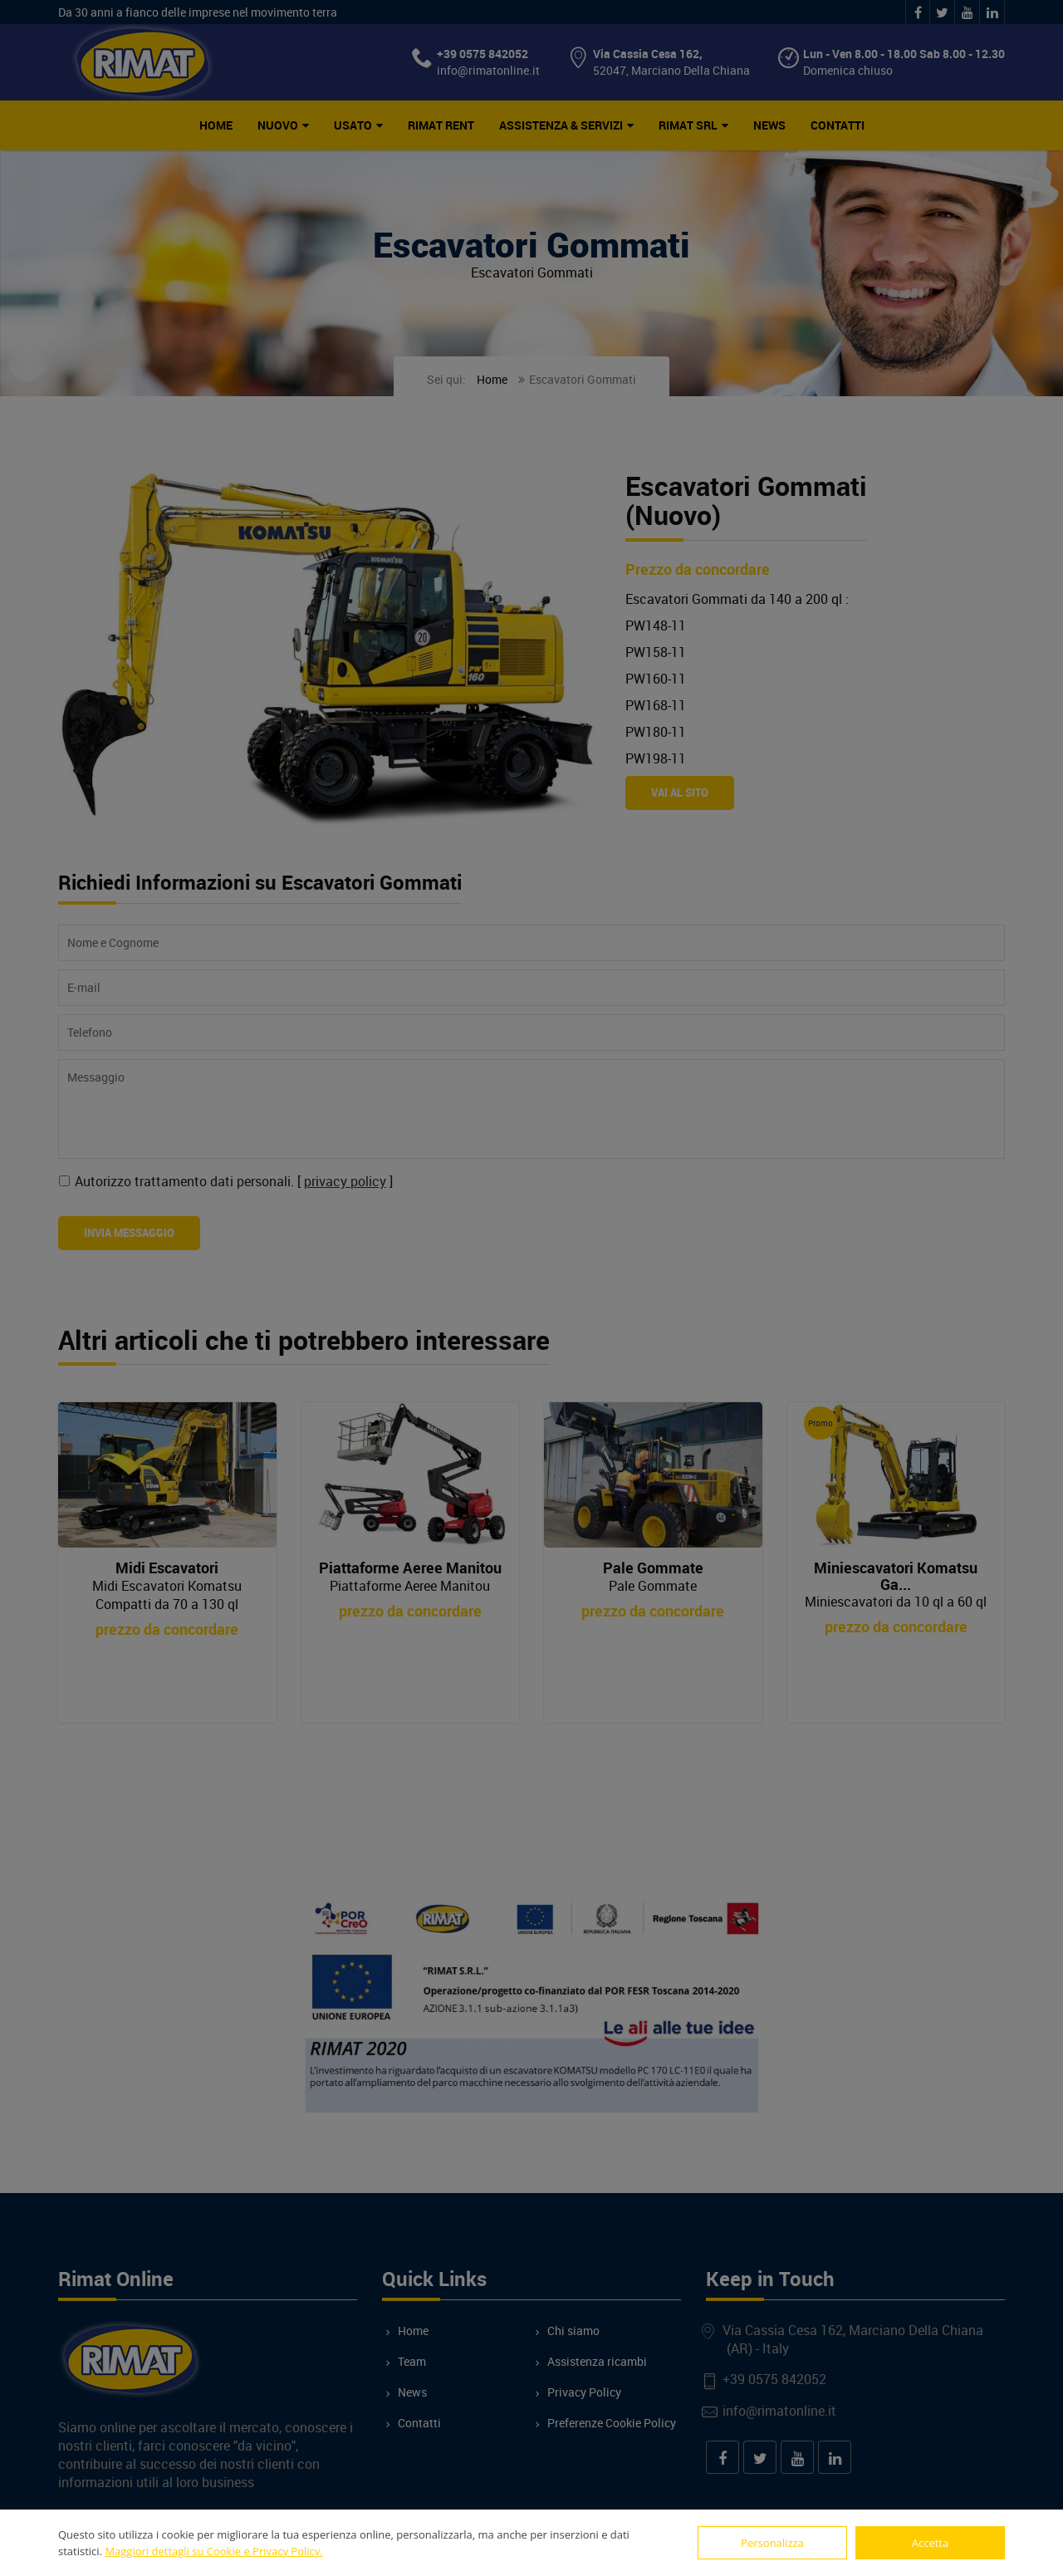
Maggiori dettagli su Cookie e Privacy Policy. (213, 2551)
